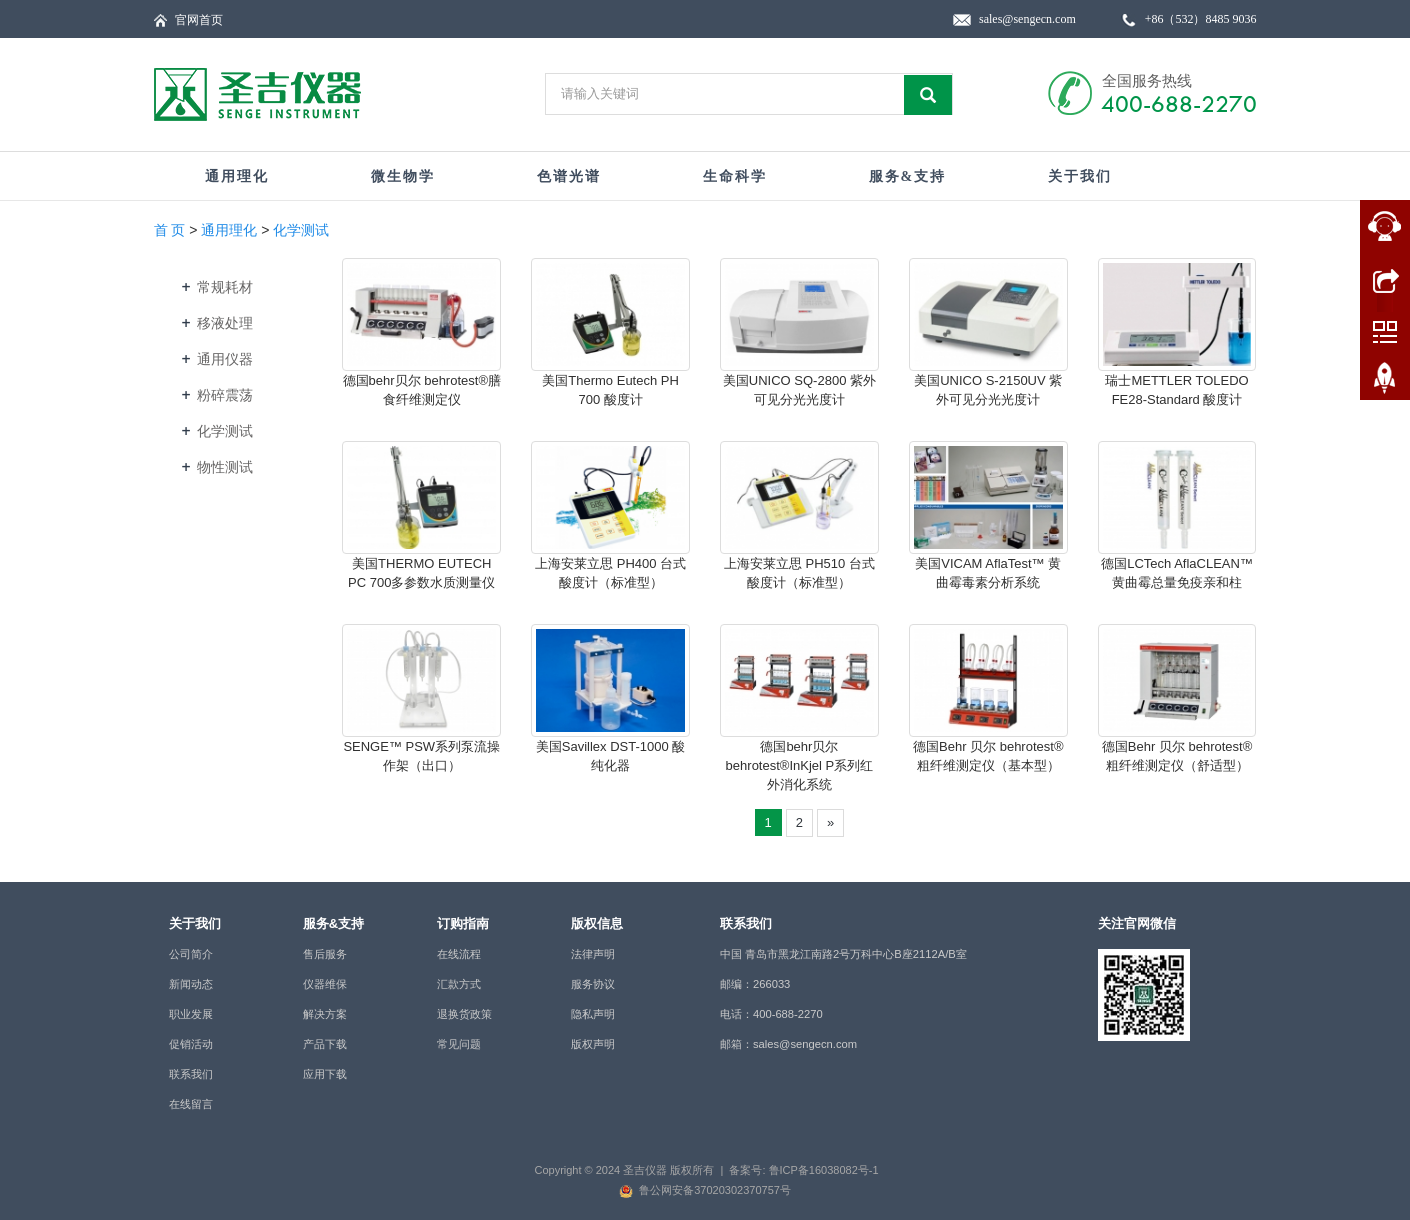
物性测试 (225, 467)
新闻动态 (191, 984)
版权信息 (597, 923)
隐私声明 (593, 1014)
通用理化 (237, 176)
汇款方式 (459, 984)
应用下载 (325, 1074)
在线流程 (459, 954)
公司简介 (191, 954)
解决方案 (325, 1014)
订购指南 (463, 923)
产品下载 (325, 1044)
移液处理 (225, 323)
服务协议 (593, 984)
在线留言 (191, 1104)
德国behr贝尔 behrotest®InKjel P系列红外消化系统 (800, 765)
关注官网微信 (1137, 923)
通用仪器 (225, 359)
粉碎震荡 (225, 395)
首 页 (170, 230)
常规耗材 (225, 287)
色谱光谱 (569, 176)
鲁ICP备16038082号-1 (824, 1170)
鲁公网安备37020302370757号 (715, 1190)
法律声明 (593, 954)
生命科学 (735, 176)
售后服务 (325, 954)
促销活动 (191, 1044)
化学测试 (301, 230)
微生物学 (403, 176)
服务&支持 (908, 176)
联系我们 (191, 1074)
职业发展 (191, 1014)
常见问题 (459, 1044)
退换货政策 (464, 1014)
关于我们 (1080, 176)
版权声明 (593, 1044)
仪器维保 (325, 984)
